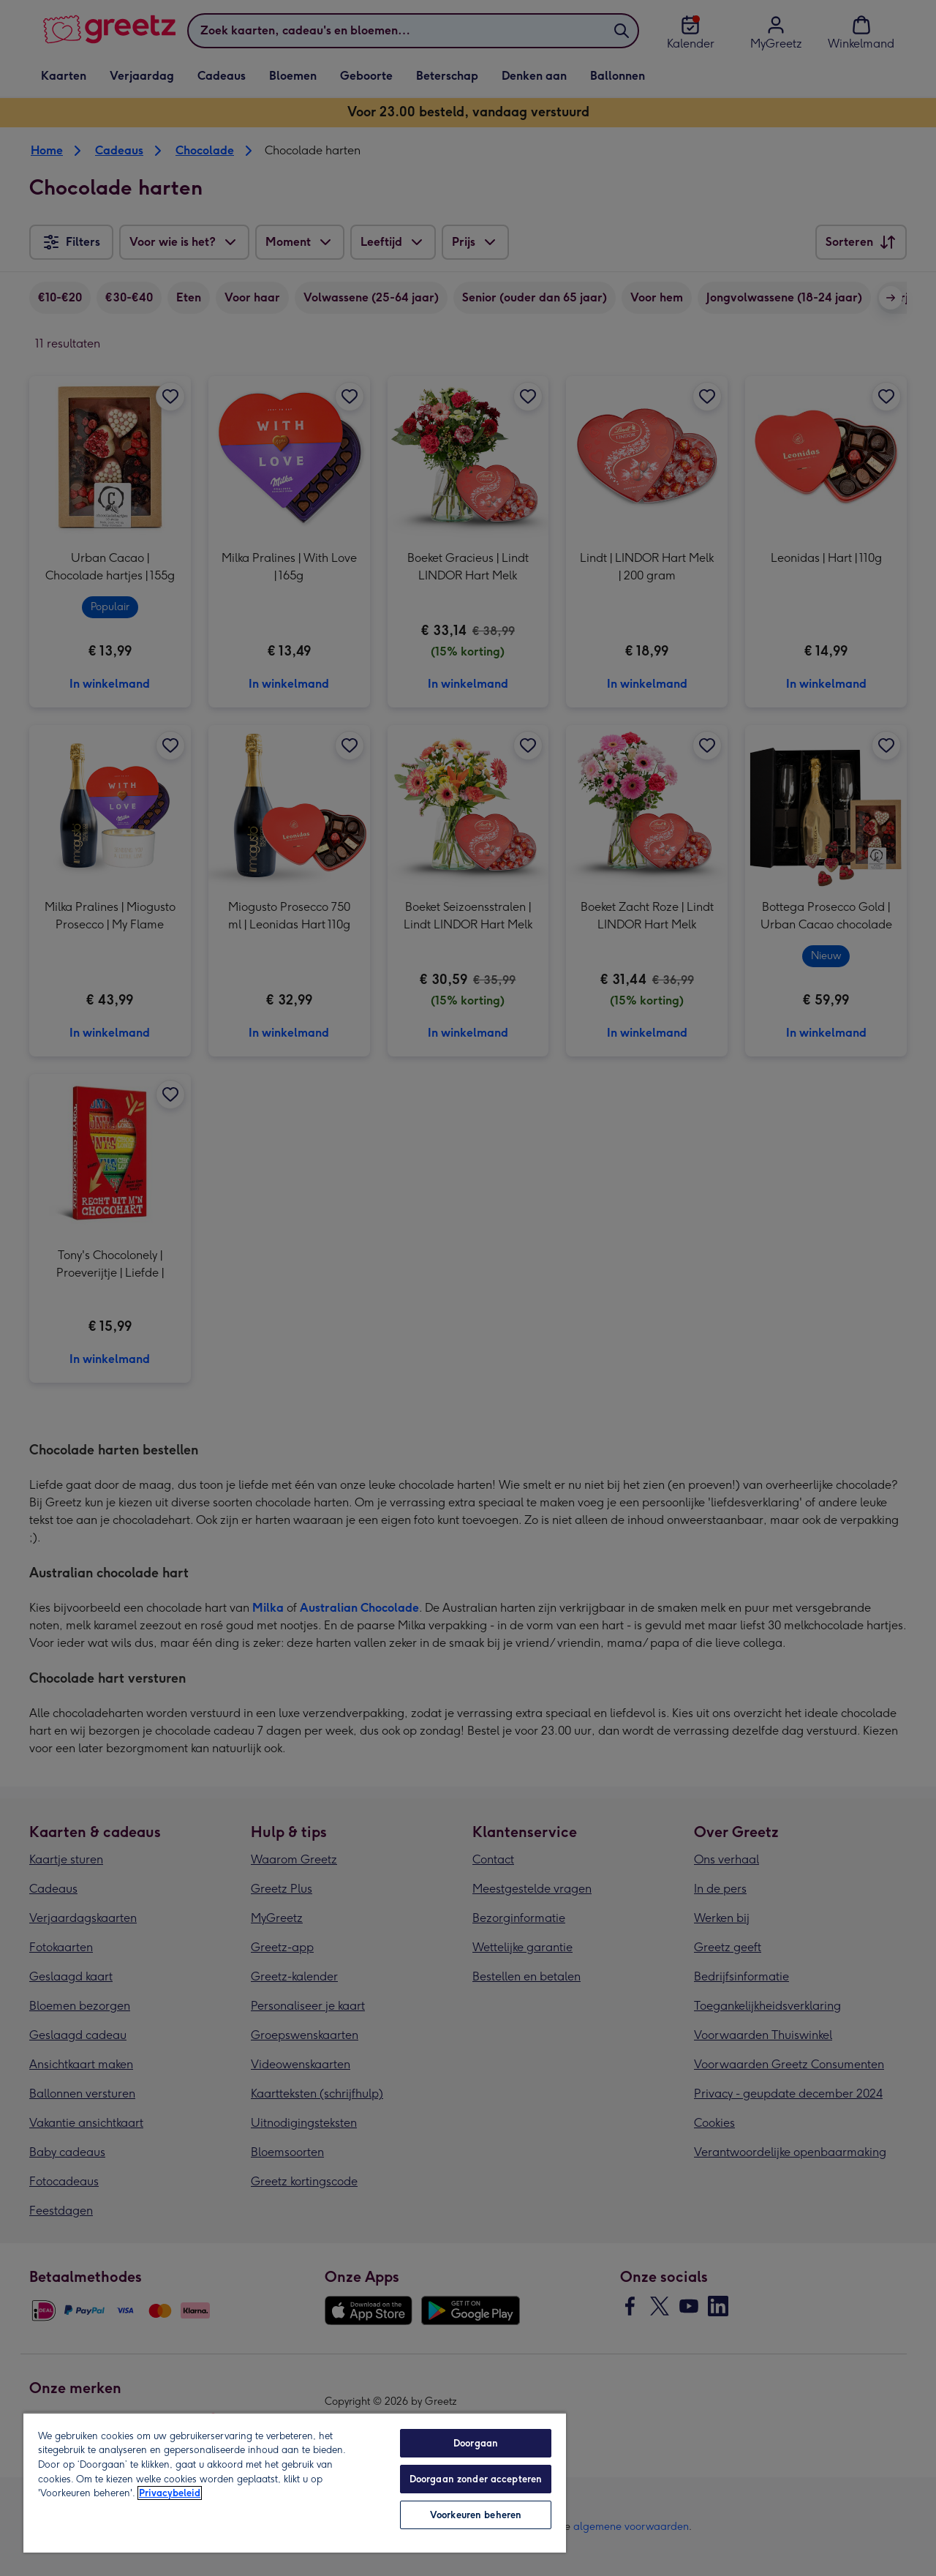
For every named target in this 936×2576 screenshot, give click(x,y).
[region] (294, 2482)
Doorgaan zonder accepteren (476, 2479)
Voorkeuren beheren (475, 2514)
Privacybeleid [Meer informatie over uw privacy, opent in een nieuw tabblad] (169, 2492)
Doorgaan (475, 2443)
